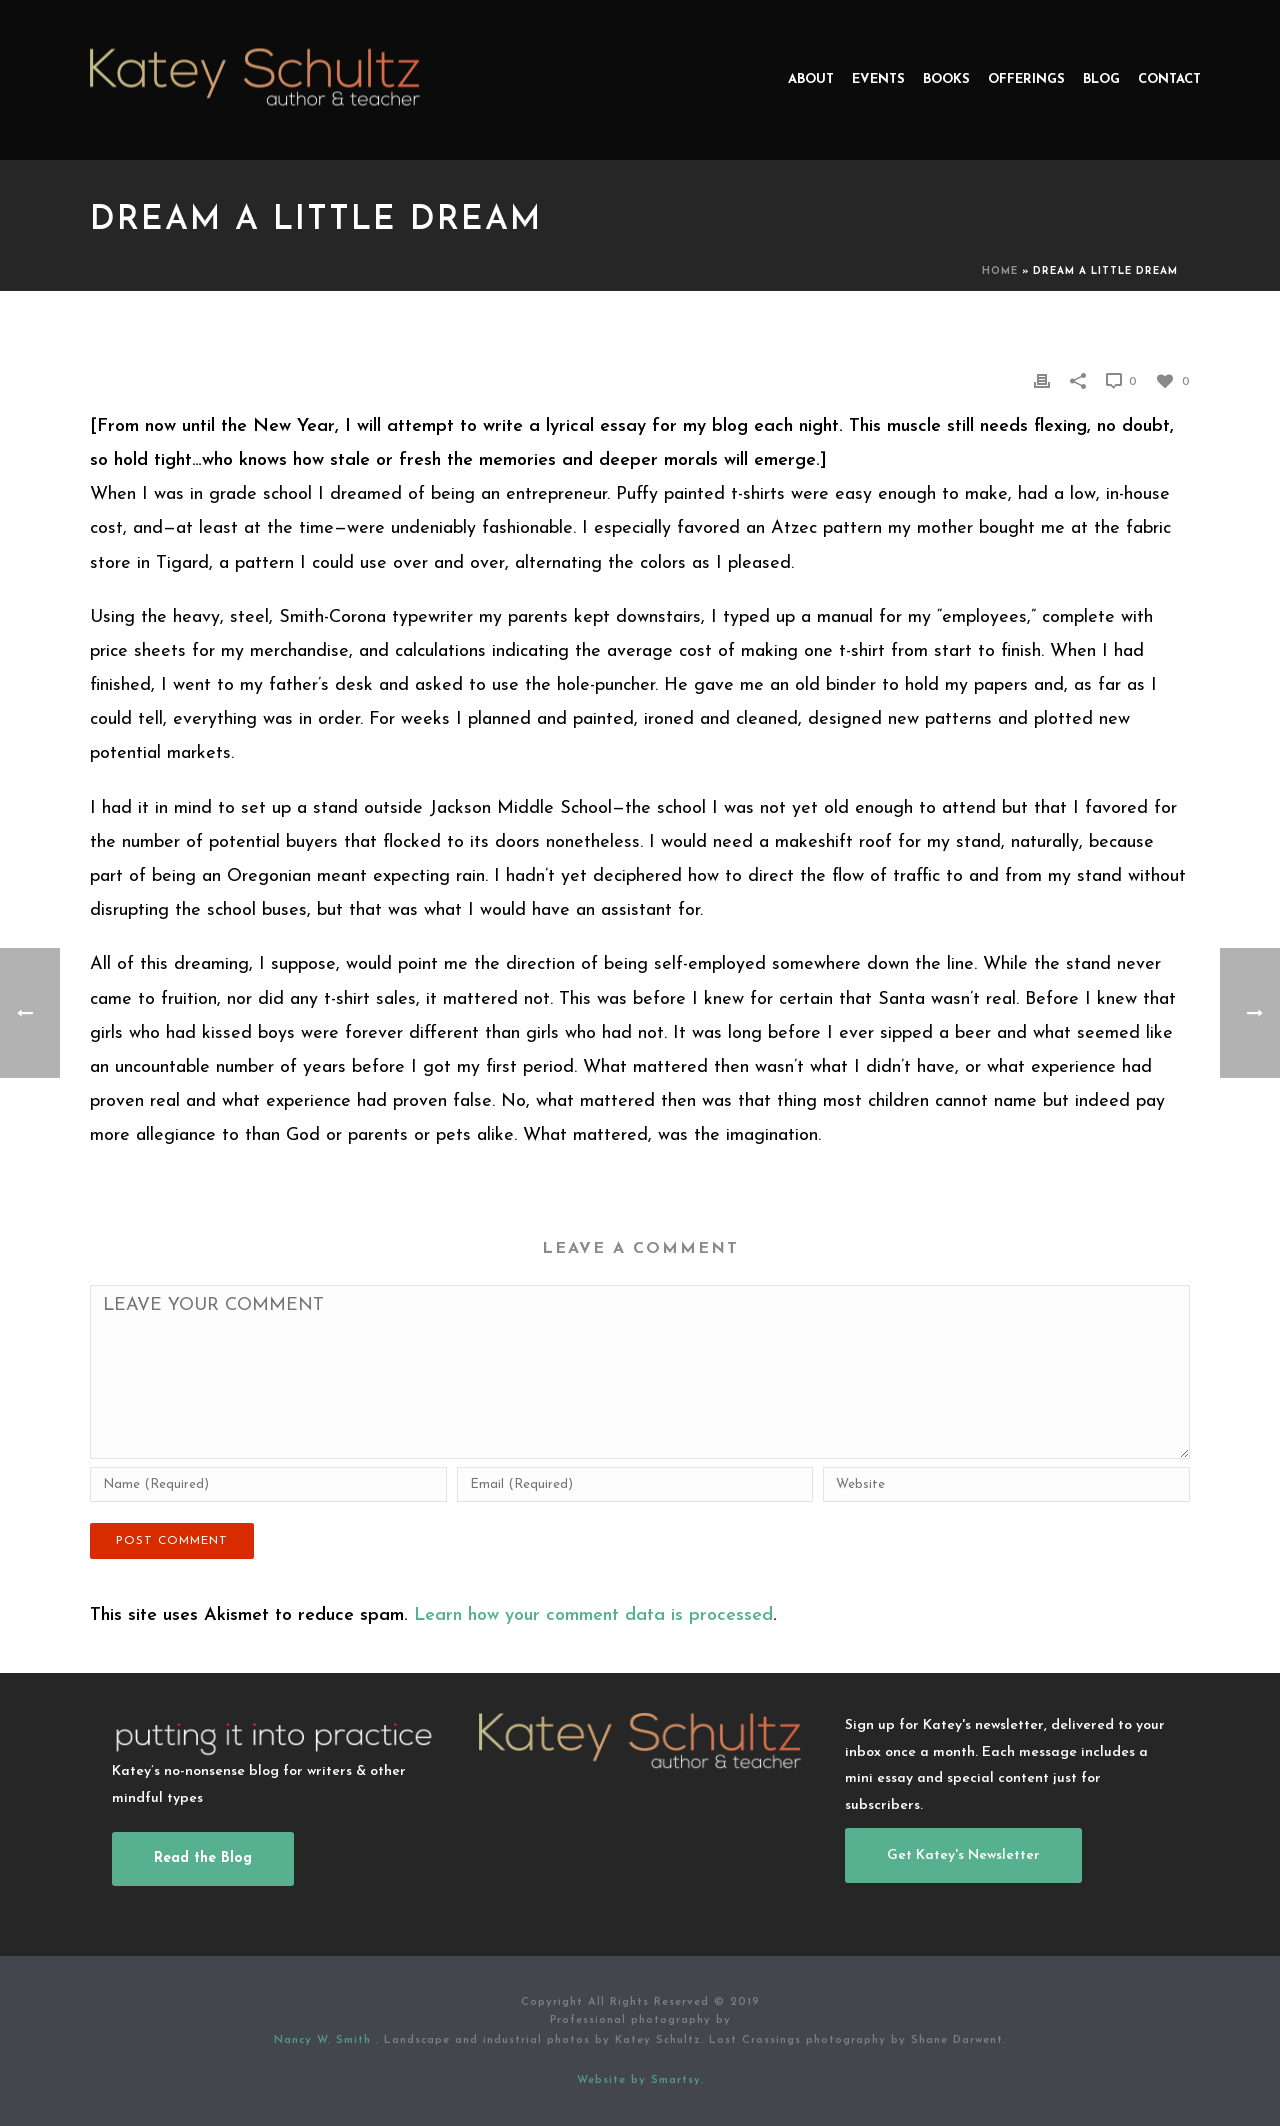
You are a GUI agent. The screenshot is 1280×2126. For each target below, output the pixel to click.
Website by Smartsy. (640, 2080)
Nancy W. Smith (325, 2040)
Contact (1169, 79)
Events (878, 79)
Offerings (1026, 79)
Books (946, 79)
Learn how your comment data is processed (593, 1615)
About (811, 79)
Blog (1101, 79)
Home (1000, 271)
